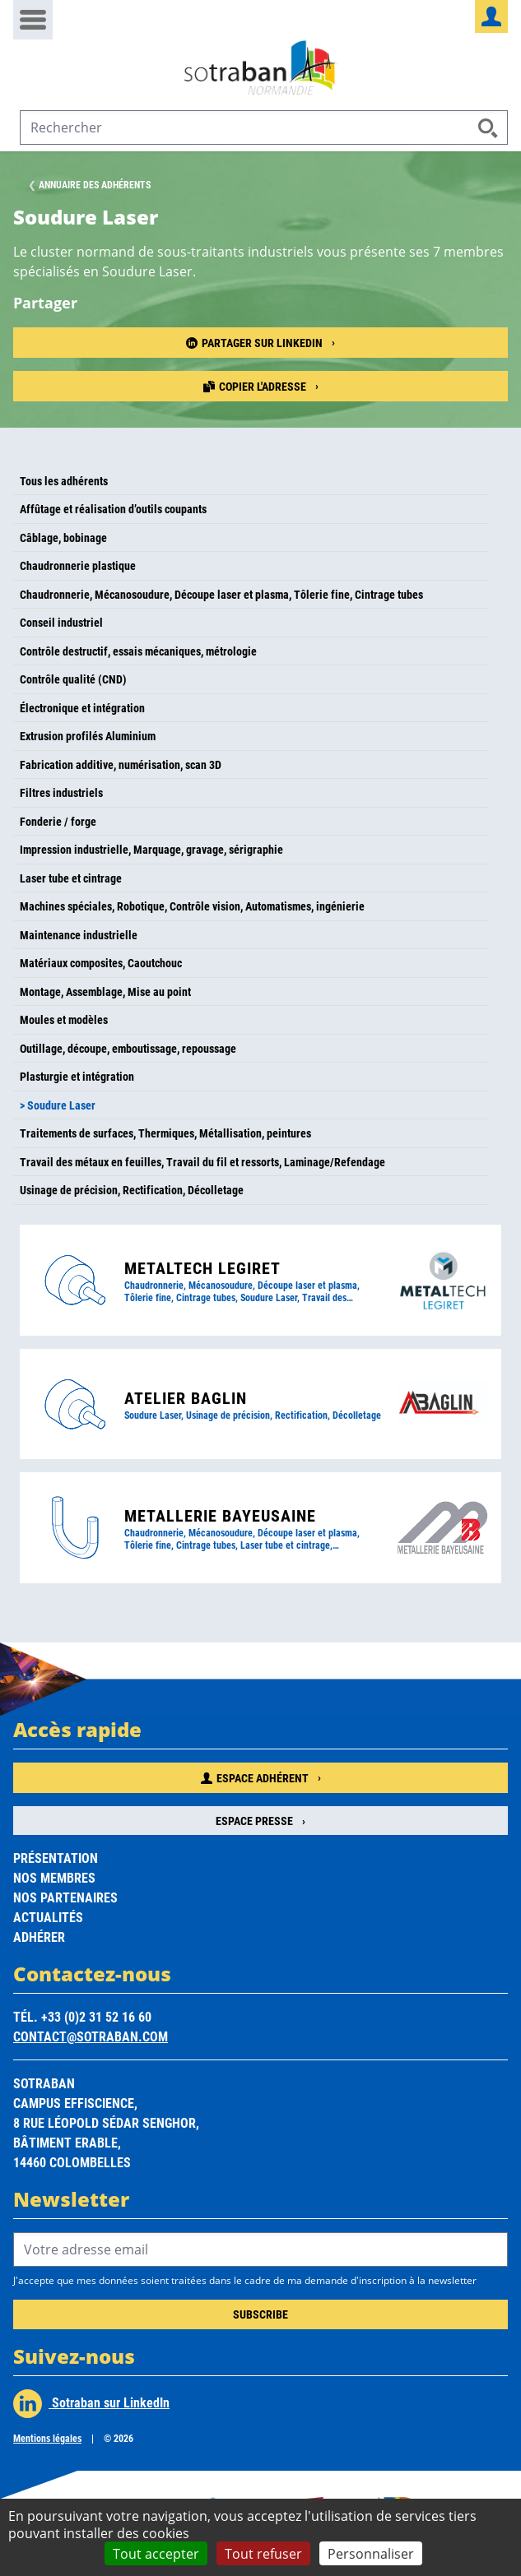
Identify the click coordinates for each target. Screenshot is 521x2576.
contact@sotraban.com (90, 2036)
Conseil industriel (61, 622)
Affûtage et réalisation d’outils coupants (113, 509)
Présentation (55, 1857)
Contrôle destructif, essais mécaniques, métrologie (138, 651)
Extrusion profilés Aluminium (88, 736)
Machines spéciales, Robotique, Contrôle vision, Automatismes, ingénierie (192, 906)
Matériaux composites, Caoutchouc (101, 963)
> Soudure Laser (57, 1105)
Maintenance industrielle (78, 935)
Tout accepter (156, 2553)
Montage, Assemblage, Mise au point (105, 991)
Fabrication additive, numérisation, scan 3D (120, 764)
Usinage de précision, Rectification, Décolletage (132, 1190)
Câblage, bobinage (63, 537)
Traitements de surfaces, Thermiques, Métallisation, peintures (165, 1133)
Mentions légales (47, 2437)
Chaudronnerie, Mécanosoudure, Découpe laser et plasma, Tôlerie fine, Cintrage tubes (221, 594)
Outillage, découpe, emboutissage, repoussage (128, 1048)
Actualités (48, 1916)
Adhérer (39, 1936)
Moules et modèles (64, 1019)
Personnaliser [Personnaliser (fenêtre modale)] (371, 2553)
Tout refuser (263, 2553)
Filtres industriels (61, 792)
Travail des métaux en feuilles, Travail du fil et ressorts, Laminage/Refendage (202, 1162)
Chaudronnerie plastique (78, 565)
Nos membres (54, 1877)
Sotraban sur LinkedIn (91, 2403)
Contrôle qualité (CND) (73, 679)
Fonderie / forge (58, 821)
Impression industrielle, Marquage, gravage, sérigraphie (151, 849)
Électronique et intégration (82, 708)
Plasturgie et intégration (77, 1076)
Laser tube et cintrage (71, 878)
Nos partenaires (65, 1897)
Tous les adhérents (64, 481)
